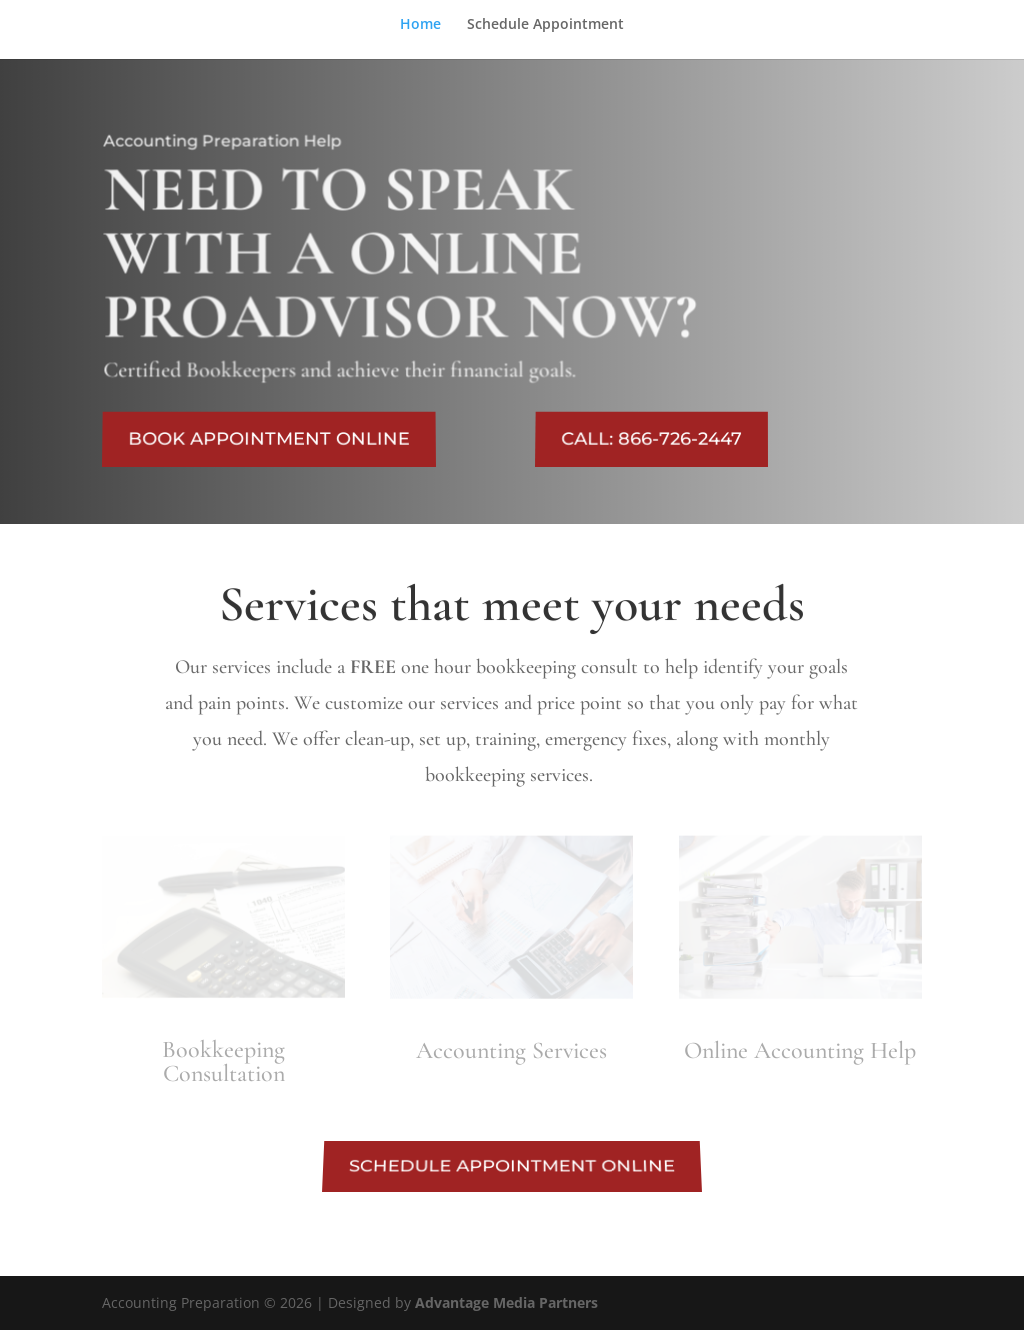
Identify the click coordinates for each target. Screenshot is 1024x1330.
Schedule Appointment (545, 25)
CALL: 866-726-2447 (651, 440)
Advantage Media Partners (506, 1302)
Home (420, 25)
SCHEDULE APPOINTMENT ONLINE (512, 1166)
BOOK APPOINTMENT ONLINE (269, 440)
